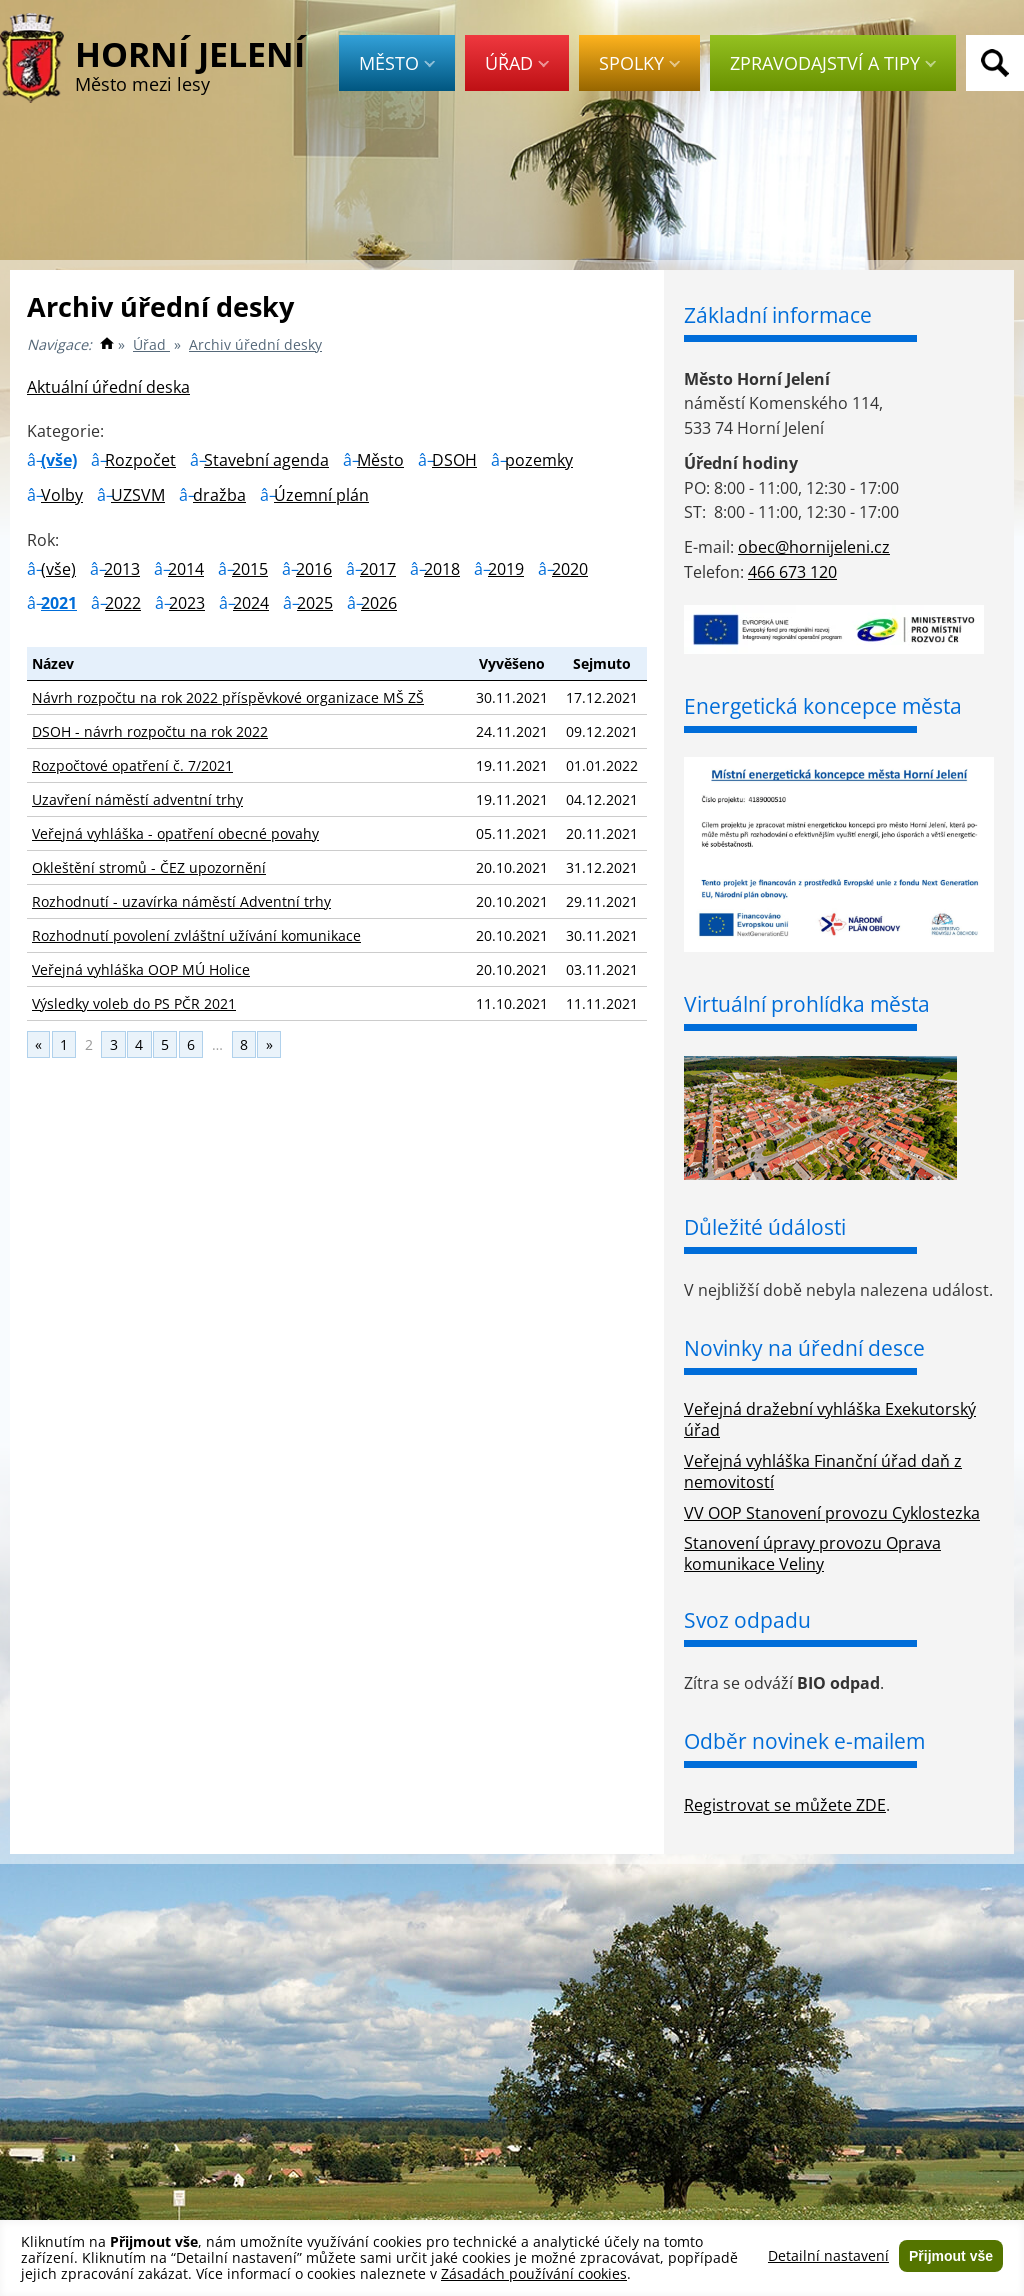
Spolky (639, 63)
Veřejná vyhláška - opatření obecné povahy (175, 833)
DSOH (454, 460)
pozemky (539, 460)
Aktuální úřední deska (108, 387)
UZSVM (138, 495)
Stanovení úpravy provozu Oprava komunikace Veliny (812, 1553)
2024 (251, 603)
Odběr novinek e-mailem (804, 1741)
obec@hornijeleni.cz (814, 547)
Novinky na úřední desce (804, 1348)
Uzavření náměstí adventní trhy (137, 799)
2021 (59, 603)
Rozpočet (140, 460)
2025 (315, 603)
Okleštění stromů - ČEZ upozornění (149, 867)
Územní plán (321, 495)
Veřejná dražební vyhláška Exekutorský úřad (830, 1419)
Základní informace (778, 315)
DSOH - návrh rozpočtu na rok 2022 (150, 731)
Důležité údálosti (765, 1227)
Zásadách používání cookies (534, 2273)
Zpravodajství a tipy (833, 63)
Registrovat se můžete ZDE (785, 1805)
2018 (442, 569)
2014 (186, 569)
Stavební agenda (266, 460)
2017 (378, 569)
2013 (122, 569)
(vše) (59, 460)
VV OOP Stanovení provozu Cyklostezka (832, 1513)
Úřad (517, 63)
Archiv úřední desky (255, 344)
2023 (187, 603)
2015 (250, 569)
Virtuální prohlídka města (807, 1004)
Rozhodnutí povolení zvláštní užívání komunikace (196, 935)
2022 (123, 603)
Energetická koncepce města (823, 706)
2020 (570, 569)
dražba (219, 495)
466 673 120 (792, 572)
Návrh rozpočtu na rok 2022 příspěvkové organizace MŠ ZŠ (228, 697)
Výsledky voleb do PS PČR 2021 (134, 1003)
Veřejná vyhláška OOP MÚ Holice (141, 969)
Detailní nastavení (828, 2256)
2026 (379, 603)
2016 (314, 569)
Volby (62, 495)
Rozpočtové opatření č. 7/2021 (132, 765)
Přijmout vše (951, 2256)
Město (397, 63)
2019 (506, 569)
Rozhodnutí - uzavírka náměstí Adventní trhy (181, 901)
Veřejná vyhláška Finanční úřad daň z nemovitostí (823, 1471)
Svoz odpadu (747, 1620)
